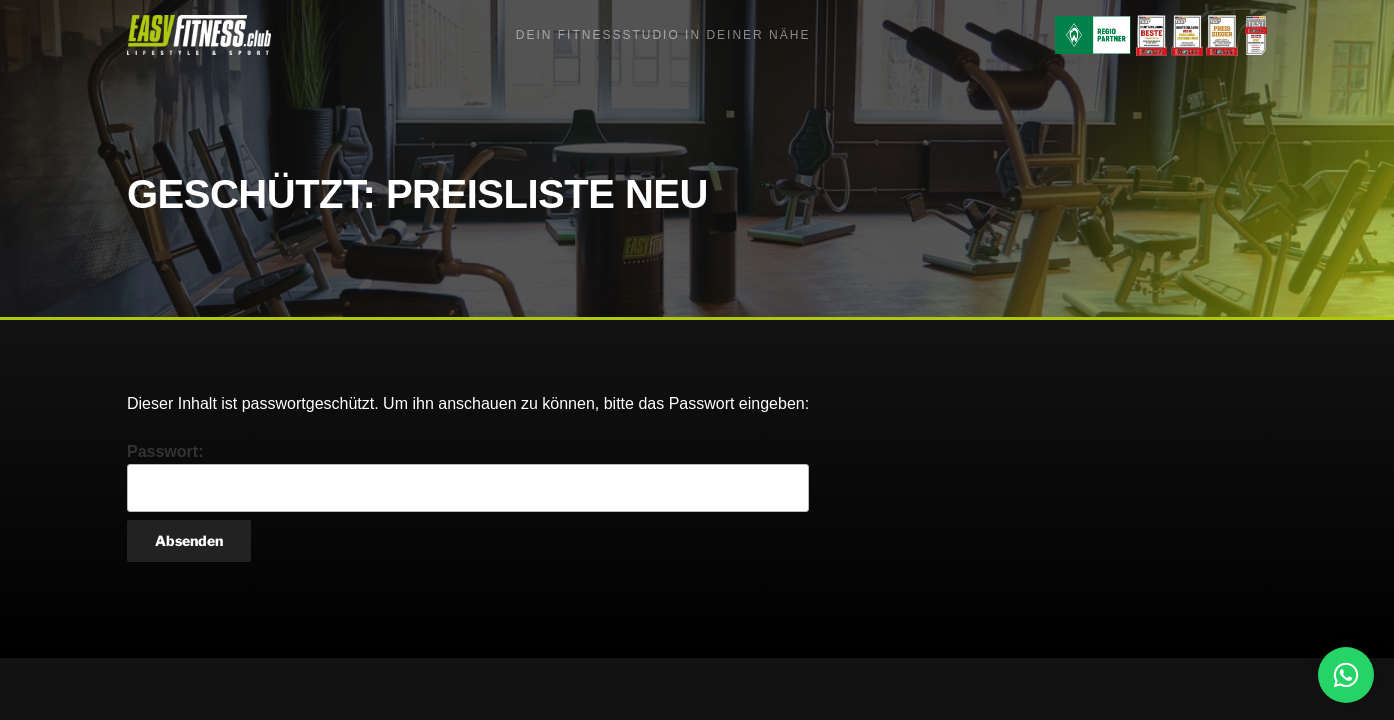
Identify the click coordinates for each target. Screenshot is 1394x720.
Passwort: (468, 477)
